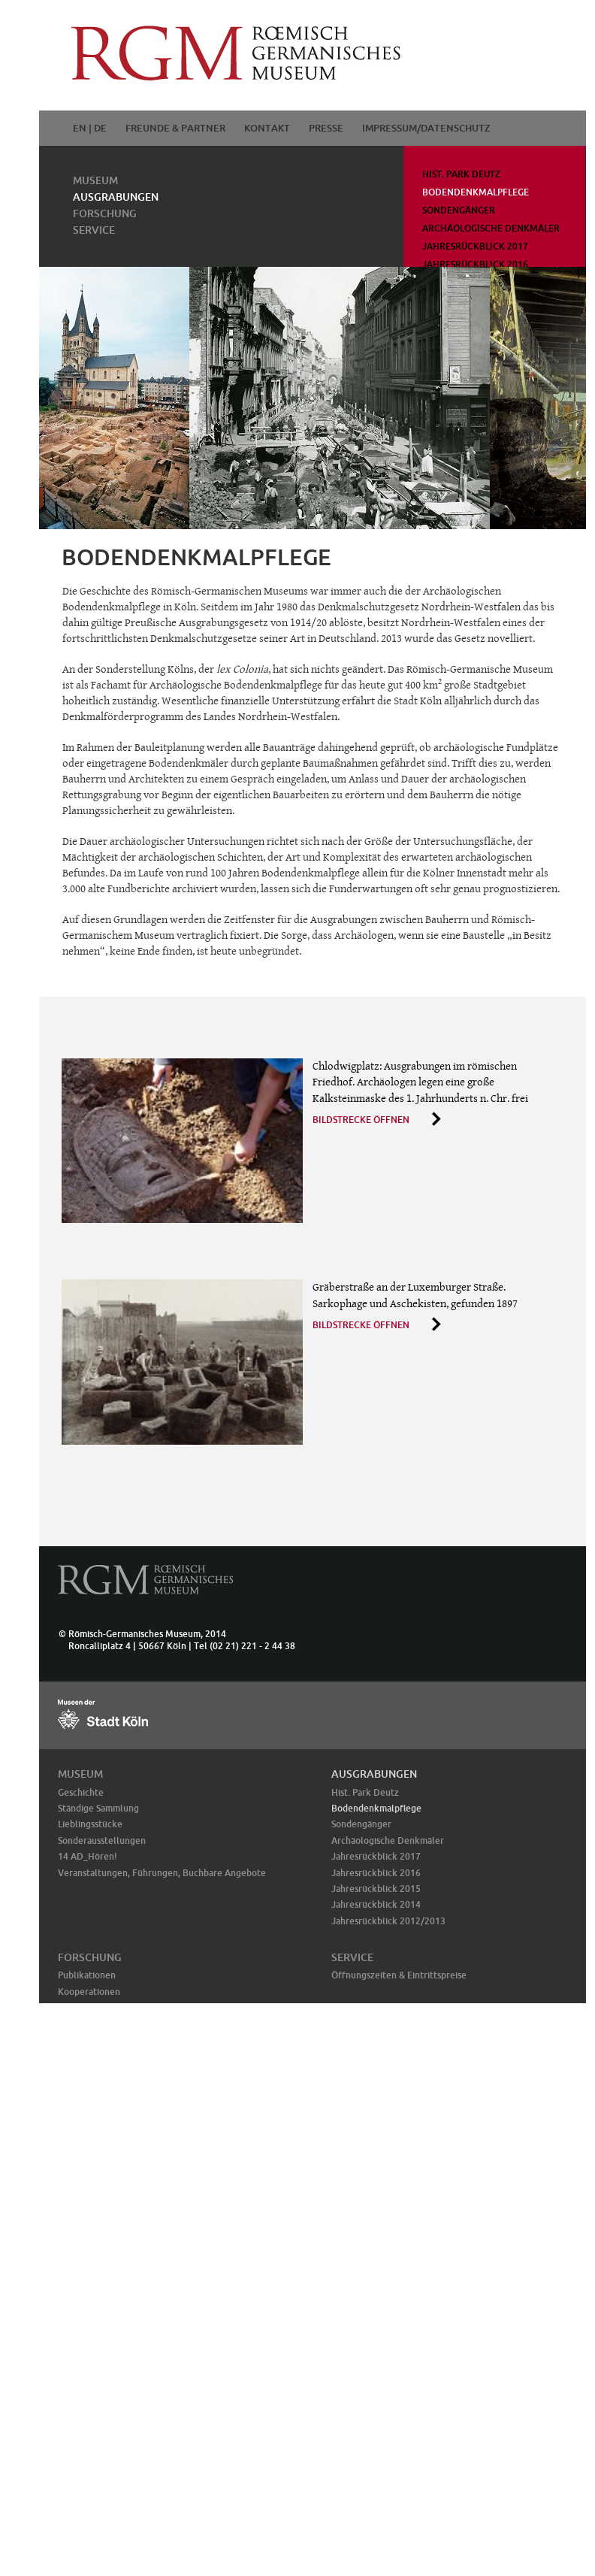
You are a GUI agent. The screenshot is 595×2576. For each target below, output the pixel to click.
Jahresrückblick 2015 (376, 1888)
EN (79, 128)
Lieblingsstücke (90, 1824)
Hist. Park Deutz (461, 174)
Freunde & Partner (175, 128)
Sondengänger (458, 210)
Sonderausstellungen (102, 1840)
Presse (326, 128)
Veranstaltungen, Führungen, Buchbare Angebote (162, 1873)
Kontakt (267, 128)
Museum (95, 180)
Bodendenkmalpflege (475, 192)
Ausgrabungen (116, 197)
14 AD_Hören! (87, 1856)
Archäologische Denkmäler (491, 228)
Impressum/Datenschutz (426, 128)
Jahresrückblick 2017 (475, 246)
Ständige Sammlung (98, 1808)
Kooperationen (89, 1991)
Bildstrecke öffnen (361, 1120)
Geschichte (81, 1792)
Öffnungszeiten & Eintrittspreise (399, 1975)
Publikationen (87, 1975)
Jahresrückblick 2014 (376, 1904)
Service (94, 230)
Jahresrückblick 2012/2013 (388, 1921)
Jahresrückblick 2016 (475, 264)
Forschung (105, 213)
